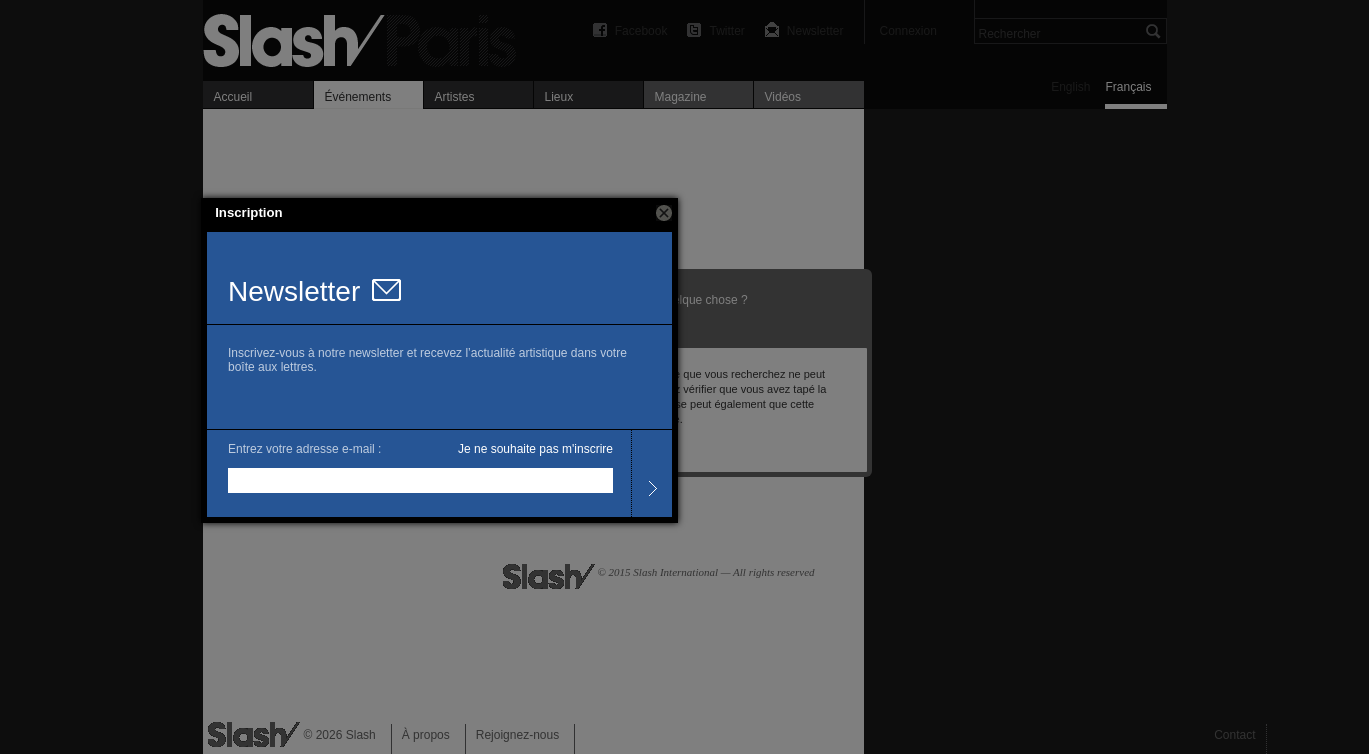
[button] (664, 213)
